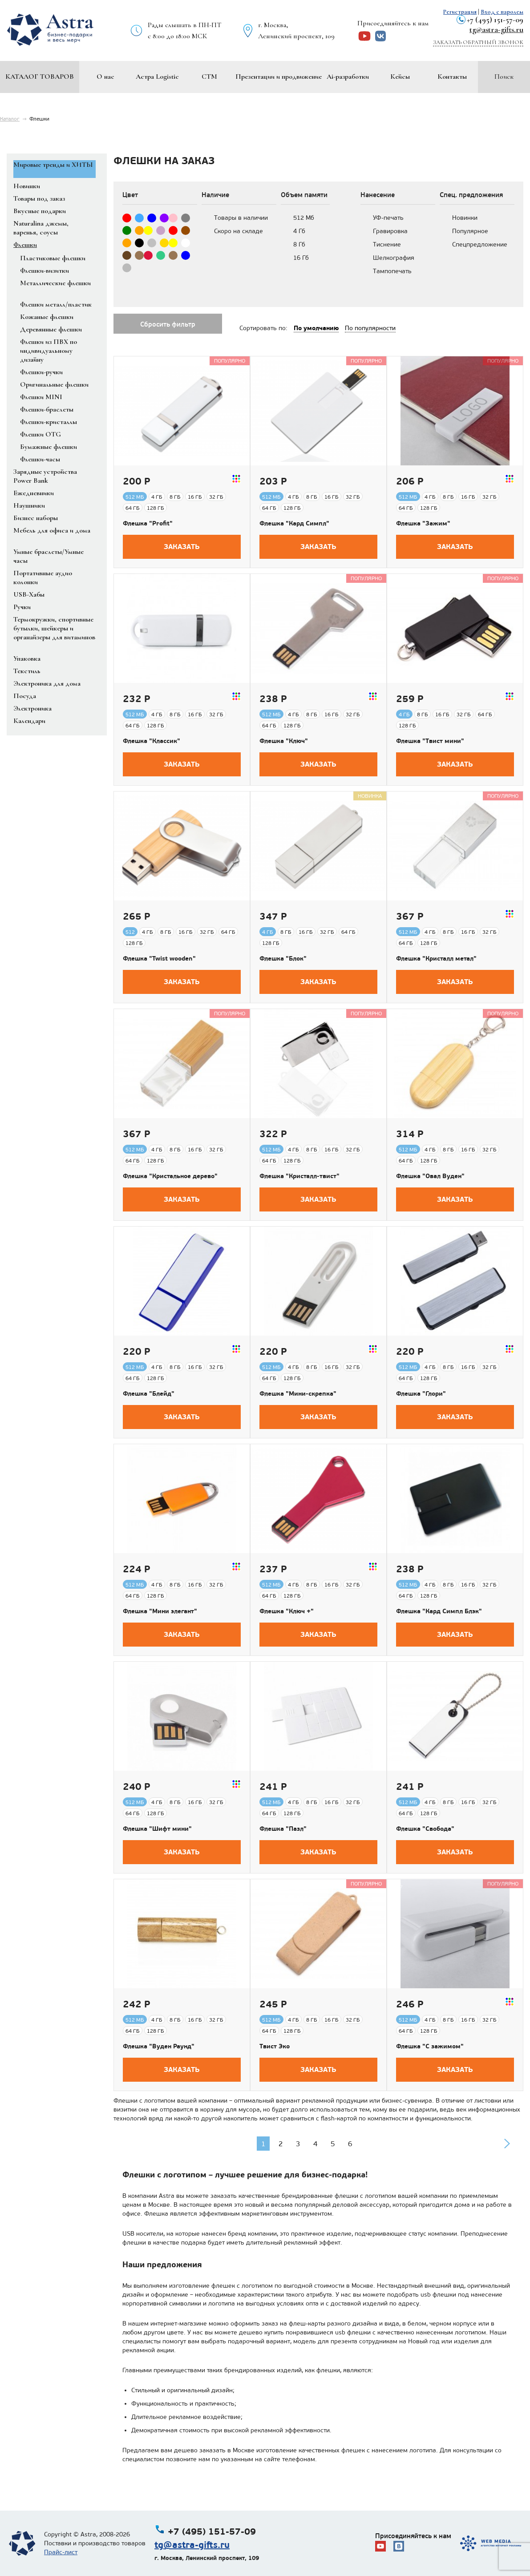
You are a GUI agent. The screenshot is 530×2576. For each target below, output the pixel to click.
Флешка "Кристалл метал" (436, 958)
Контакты (452, 76)
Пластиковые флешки (52, 258)
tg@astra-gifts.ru (496, 29)
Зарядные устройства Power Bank (45, 476)
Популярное (470, 231)
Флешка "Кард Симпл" (294, 523)
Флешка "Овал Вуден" (430, 1176)
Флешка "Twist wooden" (159, 958)
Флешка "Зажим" (423, 523)
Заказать (182, 546)
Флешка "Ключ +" (286, 1611)
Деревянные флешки (51, 329)
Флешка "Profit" (148, 523)
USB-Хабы (29, 594)
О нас (105, 76)
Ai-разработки (348, 76)
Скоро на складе (238, 231)
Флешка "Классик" (151, 741)
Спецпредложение (479, 244)
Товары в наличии (241, 218)
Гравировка (390, 231)
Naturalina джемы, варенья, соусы (41, 228)
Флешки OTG (40, 434)
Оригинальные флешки (54, 384)
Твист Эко (274, 2046)
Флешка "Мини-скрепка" (297, 1393)
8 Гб (299, 244)
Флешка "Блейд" (148, 1393)
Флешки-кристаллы (48, 421)
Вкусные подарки (39, 210)
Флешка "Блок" (283, 958)
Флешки (25, 244)
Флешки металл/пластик (56, 304)
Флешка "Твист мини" (430, 741)
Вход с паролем (502, 12)
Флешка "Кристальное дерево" (170, 1176)
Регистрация (460, 12)
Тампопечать (392, 271)
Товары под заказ (39, 198)
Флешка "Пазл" (283, 1829)
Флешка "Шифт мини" (157, 1829)
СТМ (209, 76)
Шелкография (393, 258)
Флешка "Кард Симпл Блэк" (439, 1611)
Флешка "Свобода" (425, 1829)
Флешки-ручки (41, 371)
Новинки (26, 186)
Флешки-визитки (44, 270)
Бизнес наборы (35, 517)
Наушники (29, 505)
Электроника (32, 708)
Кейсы (400, 76)
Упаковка (26, 658)
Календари (29, 720)
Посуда (24, 695)
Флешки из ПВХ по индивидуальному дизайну (48, 350)
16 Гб (301, 258)
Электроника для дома (47, 683)
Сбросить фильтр (167, 324)
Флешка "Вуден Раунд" (158, 2046)
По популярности (370, 328)
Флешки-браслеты (46, 409)
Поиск (504, 76)
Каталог (10, 119)
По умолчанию (316, 328)
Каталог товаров (39, 76)
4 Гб (299, 231)
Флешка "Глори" (421, 1393)
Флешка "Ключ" (283, 741)
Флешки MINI (41, 396)
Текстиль (26, 670)
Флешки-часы (40, 459)
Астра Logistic (157, 76)
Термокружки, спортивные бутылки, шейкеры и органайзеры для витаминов (54, 628)
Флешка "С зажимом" (430, 2046)
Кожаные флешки (46, 316)
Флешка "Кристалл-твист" (299, 1176)
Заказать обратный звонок (478, 42)
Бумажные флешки (48, 446)
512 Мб (303, 218)
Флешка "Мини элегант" (160, 1611)
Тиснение (387, 244)
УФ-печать (388, 218)
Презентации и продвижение (278, 76)
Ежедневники (33, 493)
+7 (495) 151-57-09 (495, 19)
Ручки (22, 606)
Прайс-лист (60, 2552)
